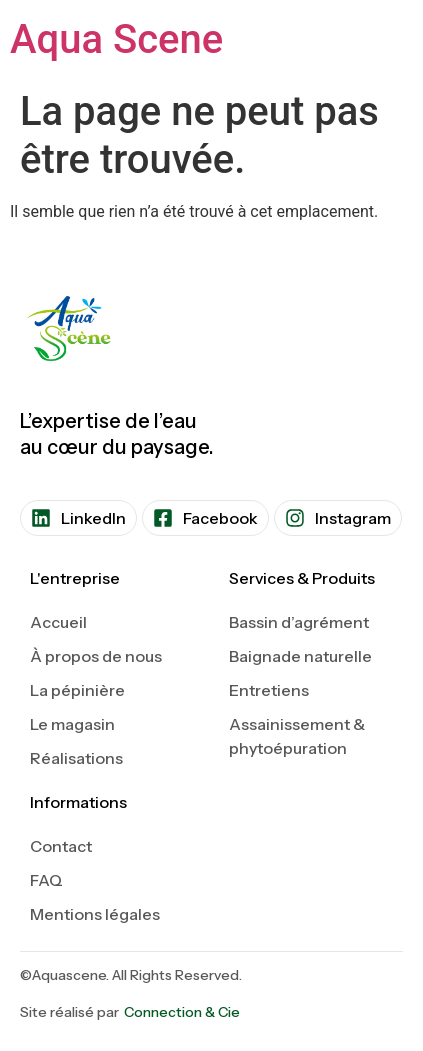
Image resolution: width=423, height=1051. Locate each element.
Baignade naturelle (300, 656)
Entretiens (269, 690)
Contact (61, 846)
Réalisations (76, 758)
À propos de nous (96, 656)
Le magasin (72, 724)
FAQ (46, 880)
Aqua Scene (116, 39)
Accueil (58, 622)
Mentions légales (95, 914)
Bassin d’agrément (299, 622)
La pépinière (77, 690)
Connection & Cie (182, 1012)
